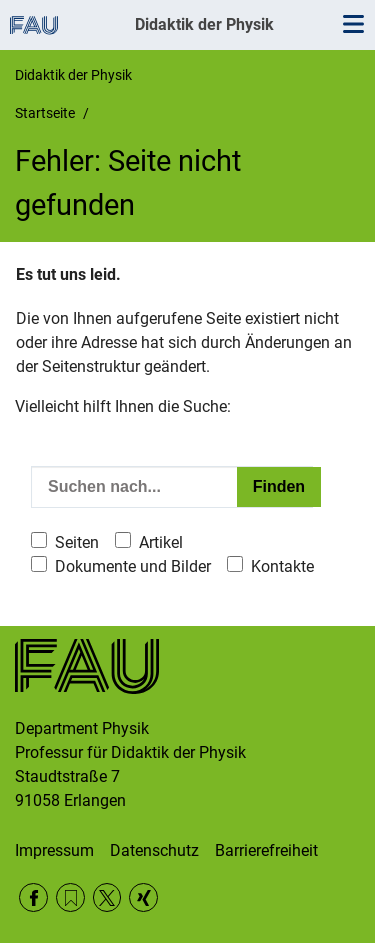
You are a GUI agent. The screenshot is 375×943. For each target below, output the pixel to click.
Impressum (54, 850)
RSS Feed (70, 897)
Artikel (161, 542)
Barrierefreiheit (266, 850)
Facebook (33, 897)
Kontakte (282, 566)
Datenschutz (154, 850)
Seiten (77, 542)
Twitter (107, 897)
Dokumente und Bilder (133, 566)
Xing (143, 897)
